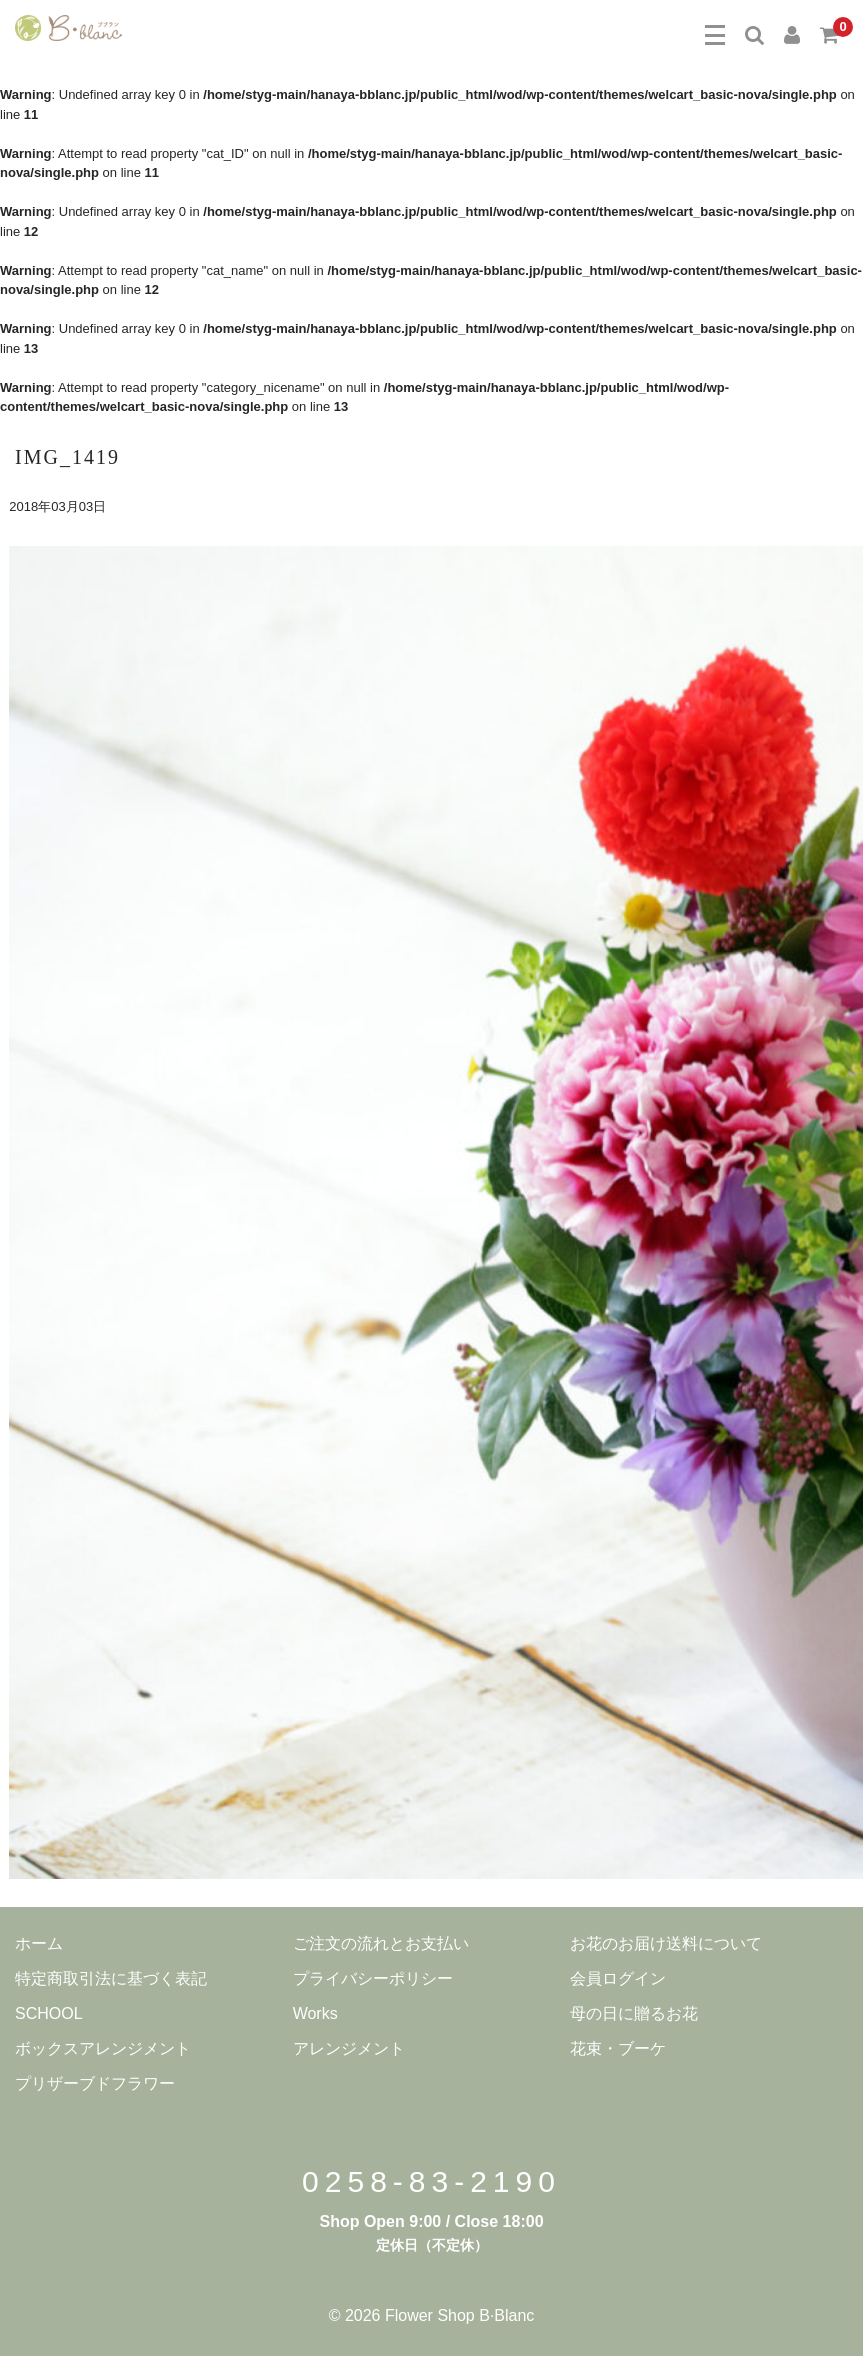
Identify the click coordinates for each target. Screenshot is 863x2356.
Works (315, 2013)
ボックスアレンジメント (103, 2048)
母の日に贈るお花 (634, 2013)
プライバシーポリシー (373, 1978)
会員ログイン (618, 1978)
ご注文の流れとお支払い (381, 1943)
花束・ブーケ (618, 2048)
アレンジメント (349, 2048)
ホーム (39, 1943)
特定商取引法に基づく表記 (111, 1978)
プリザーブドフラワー (95, 2083)
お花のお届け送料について (666, 1943)
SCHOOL (49, 2013)
